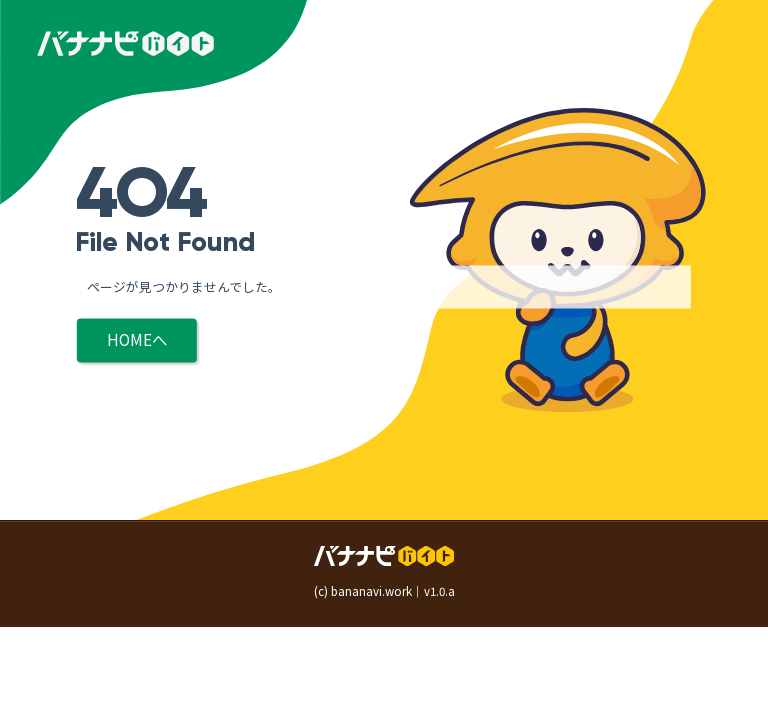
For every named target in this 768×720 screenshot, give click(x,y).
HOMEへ (137, 340)
